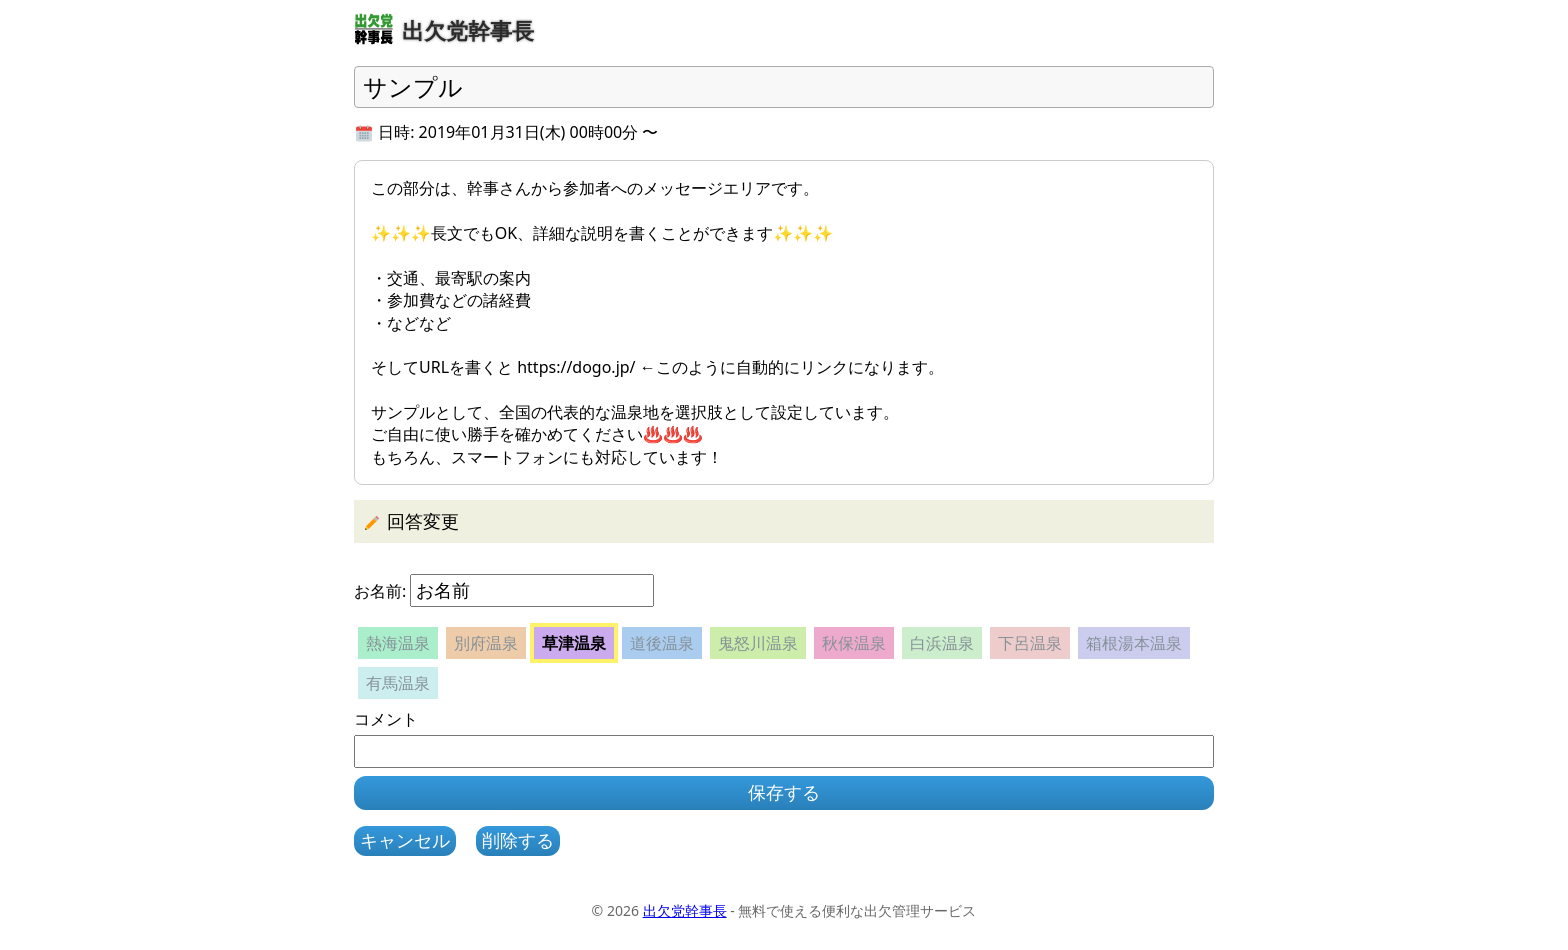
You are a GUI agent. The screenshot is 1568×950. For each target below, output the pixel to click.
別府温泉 (486, 643)
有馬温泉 (398, 683)
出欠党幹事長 (685, 910)
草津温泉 (574, 643)
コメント (386, 719)
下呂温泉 (1030, 643)
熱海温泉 (398, 643)
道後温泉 (662, 643)
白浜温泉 (942, 643)
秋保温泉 (854, 643)
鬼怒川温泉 (758, 643)
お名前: (380, 591)
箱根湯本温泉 (1134, 643)
